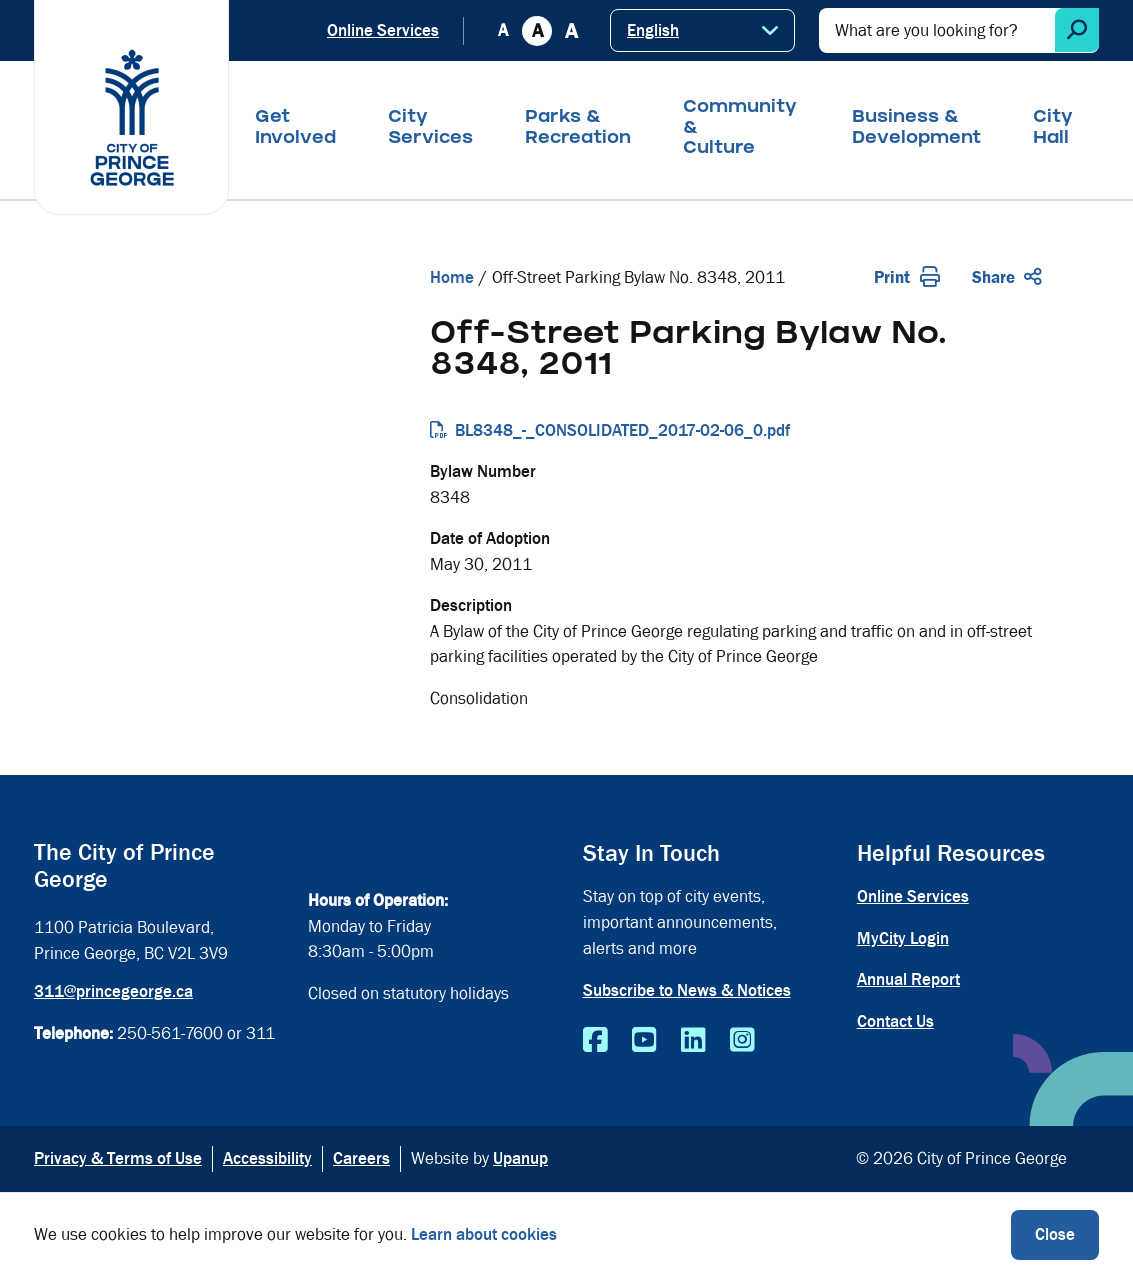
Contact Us (895, 1021)
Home (452, 277)
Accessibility (267, 1158)
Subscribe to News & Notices (687, 990)
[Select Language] (702, 30)
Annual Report (908, 979)
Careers (361, 1158)
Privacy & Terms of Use (118, 1158)
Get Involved (295, 129)
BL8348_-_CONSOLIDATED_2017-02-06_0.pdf (622, 430)
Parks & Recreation (578, 129)
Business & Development (916, 129)
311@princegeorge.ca (113, 991)
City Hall (1053, 129)
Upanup (520, 1158)
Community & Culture (740, 129)
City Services (430, 129)
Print (907, 277)
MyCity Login (903, 938)
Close (1055, 1234)
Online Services (383, 30)
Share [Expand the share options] (1007, 277)
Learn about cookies (484, 1234)
